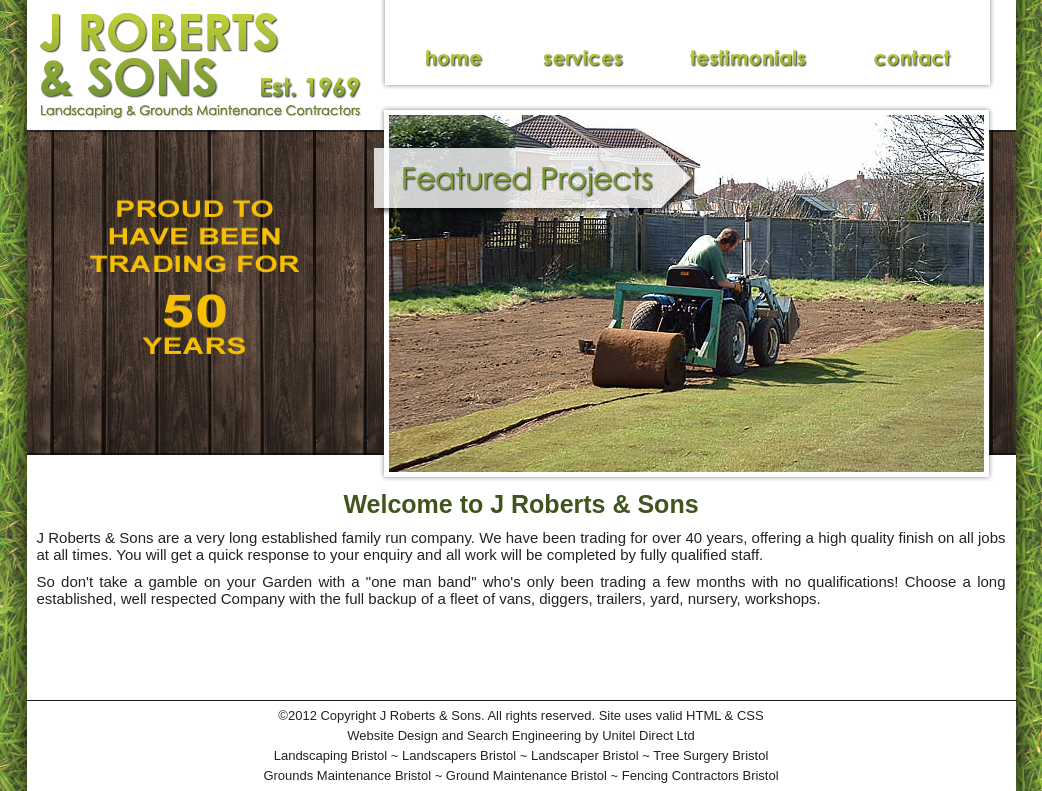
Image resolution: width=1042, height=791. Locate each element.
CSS (750, 715)
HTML (703, 715)
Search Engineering (524, 735)
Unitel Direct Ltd (648, 735)
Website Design (392, 735)
